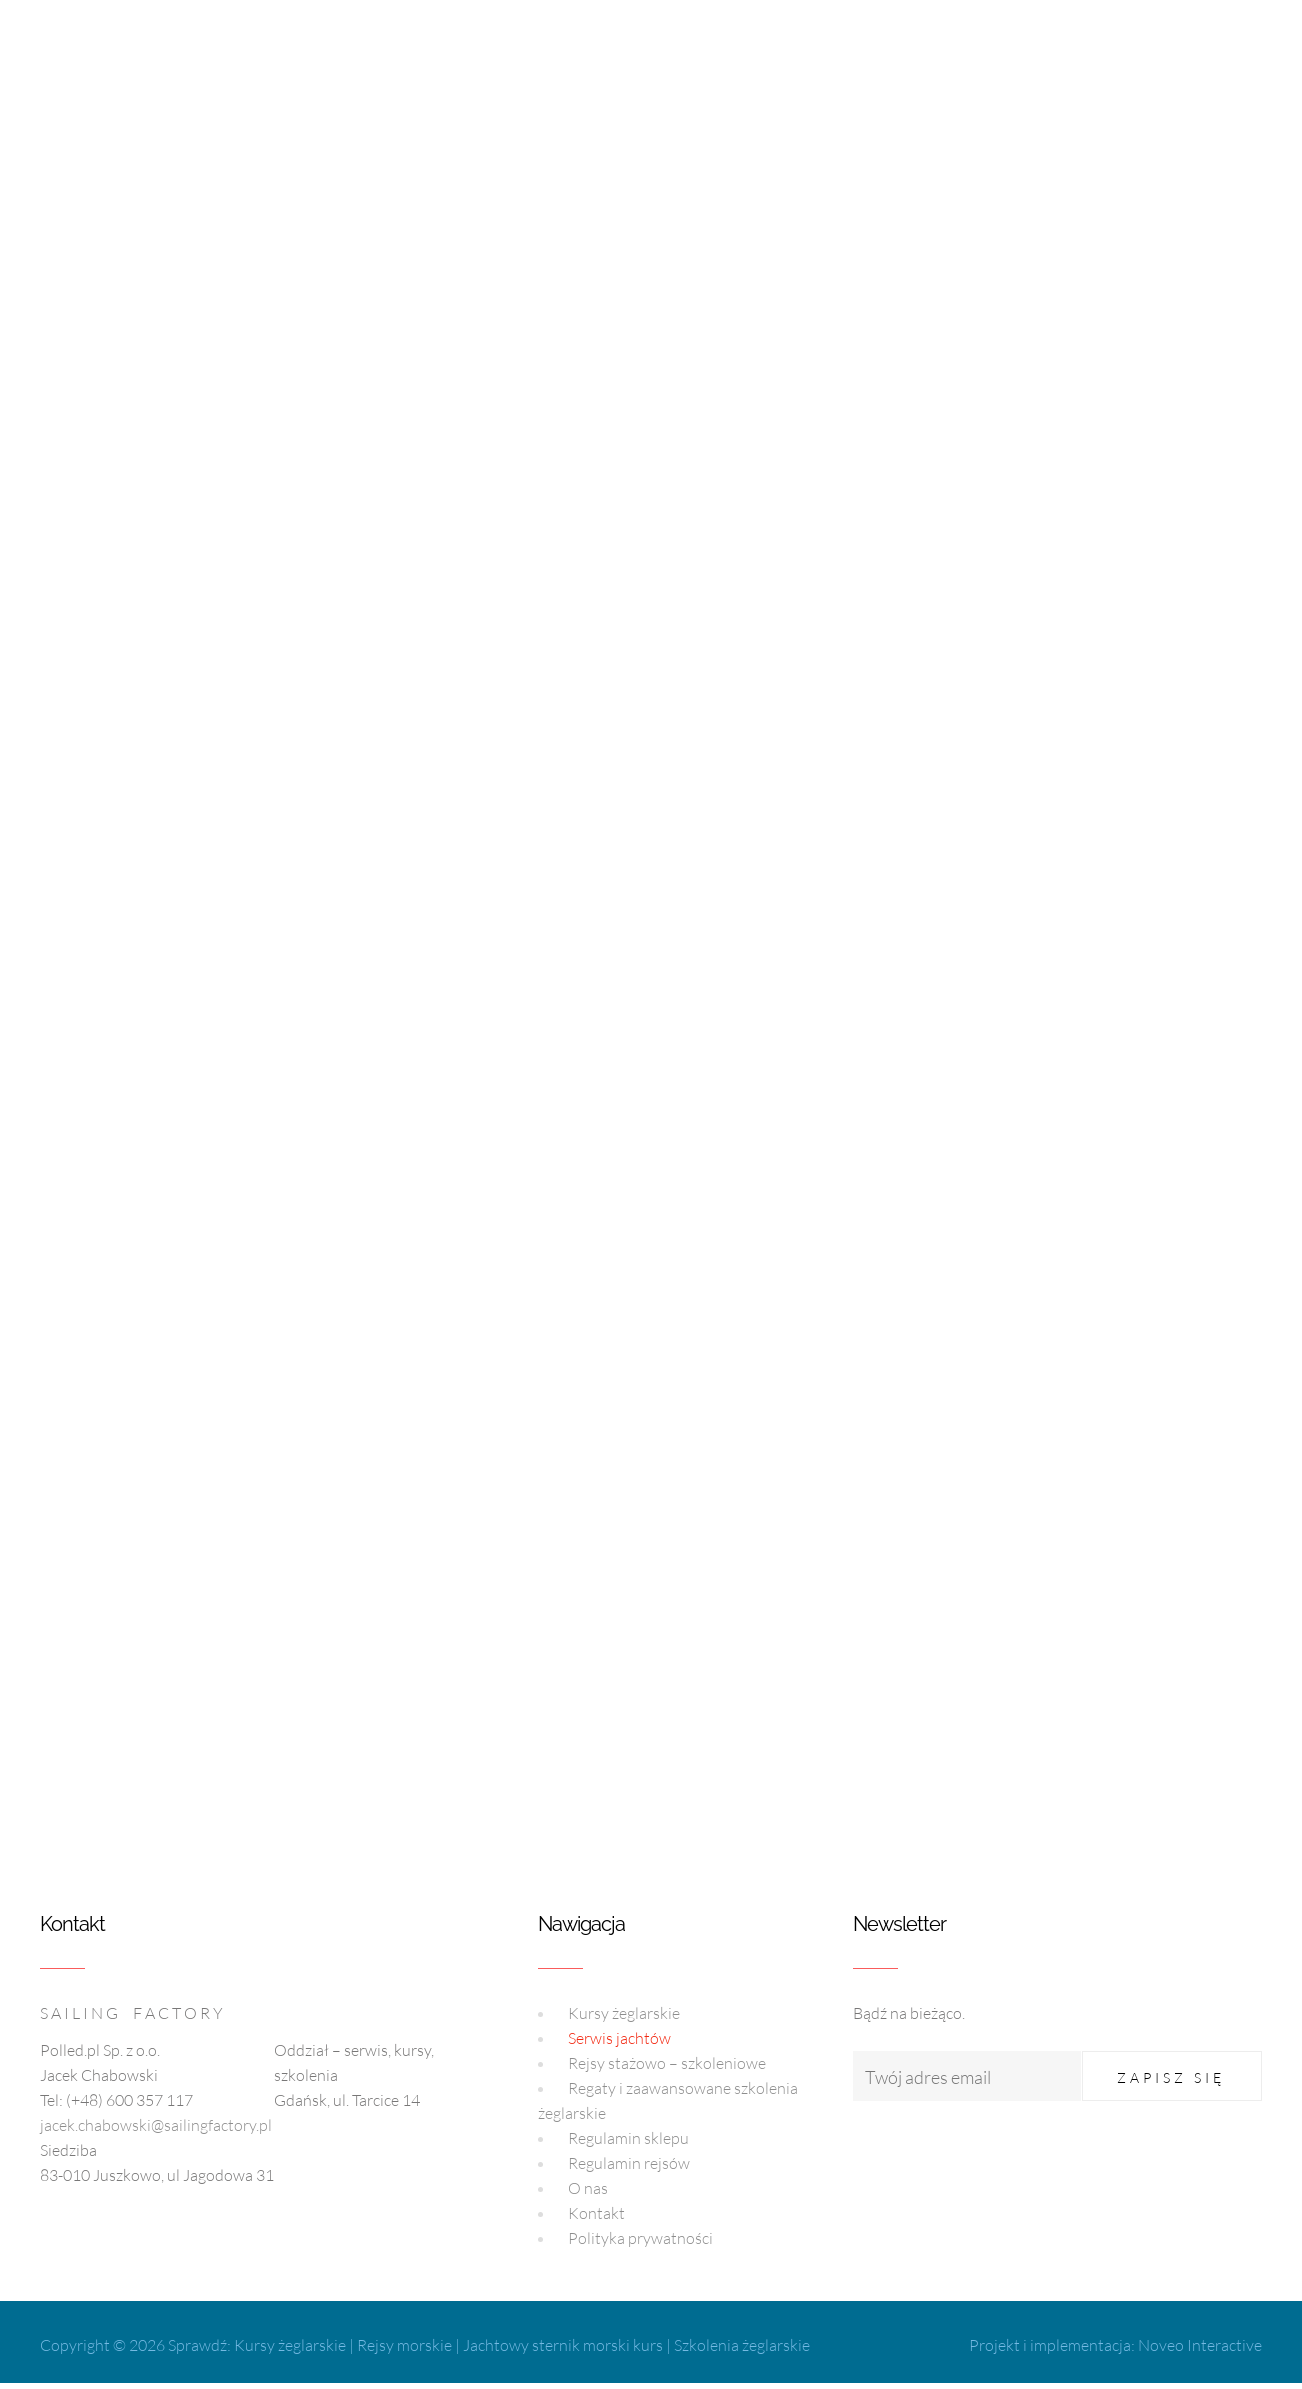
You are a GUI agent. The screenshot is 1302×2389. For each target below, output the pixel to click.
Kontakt (596, 2213)
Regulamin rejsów (629, 2163)
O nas (588, 2188)
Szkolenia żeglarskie (742, 2345)
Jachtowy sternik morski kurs (563, 2345)
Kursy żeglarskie (624, 2013)
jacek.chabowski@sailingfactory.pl (156, 2125)
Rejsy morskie (404, 2345)
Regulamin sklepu (628, 2138)
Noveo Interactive (1200, 2345)
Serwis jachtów (619, 2038)
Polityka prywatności (640, 2238)
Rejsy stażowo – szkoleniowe (667, 2063)
